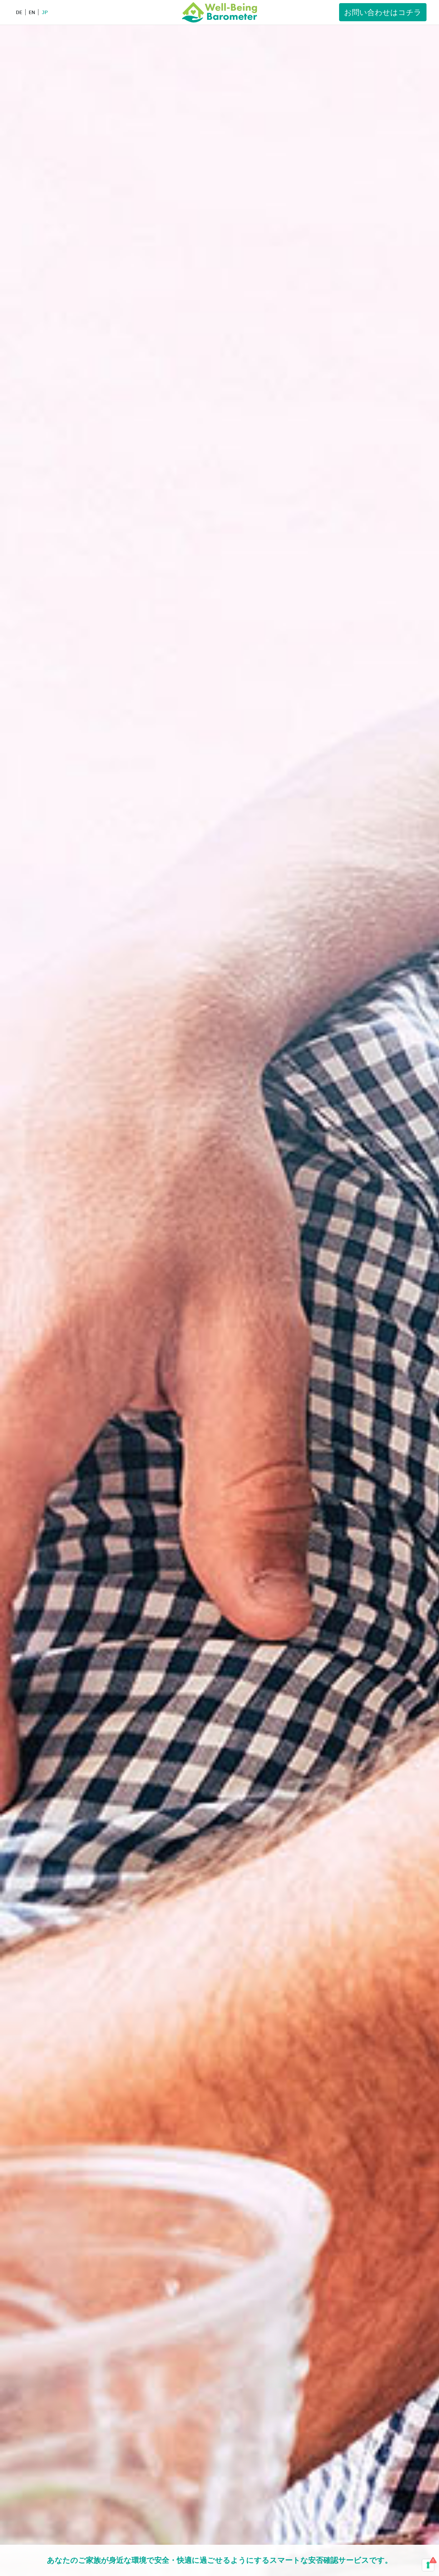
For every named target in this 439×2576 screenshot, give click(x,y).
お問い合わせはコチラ (383, 12)
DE (19, 12)
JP (45, 12)
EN (32, 12)
